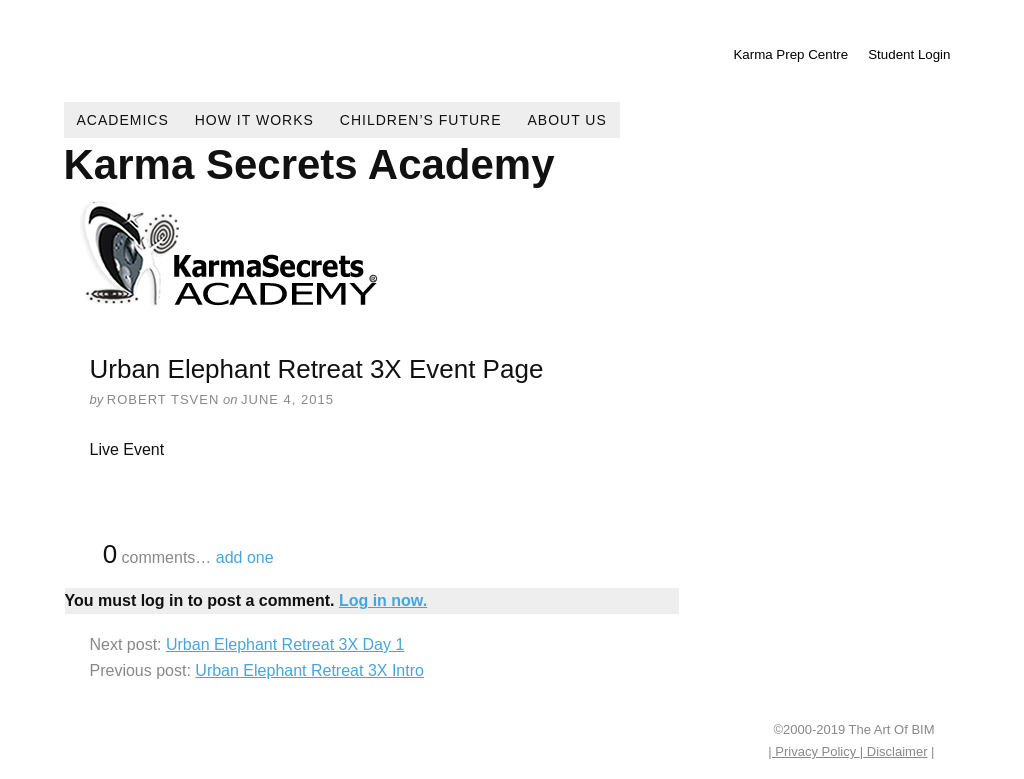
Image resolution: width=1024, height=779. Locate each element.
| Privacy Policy (814, 751)
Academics (123, 120)
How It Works (254, 120)
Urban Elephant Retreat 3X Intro (309, 670)
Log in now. (383, 600)
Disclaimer (895, 751)
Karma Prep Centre (790, 54)
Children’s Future (421, 120)
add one (245, 557)
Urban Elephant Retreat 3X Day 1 (285, 644)
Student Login (909, 54)
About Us (567, 120)
